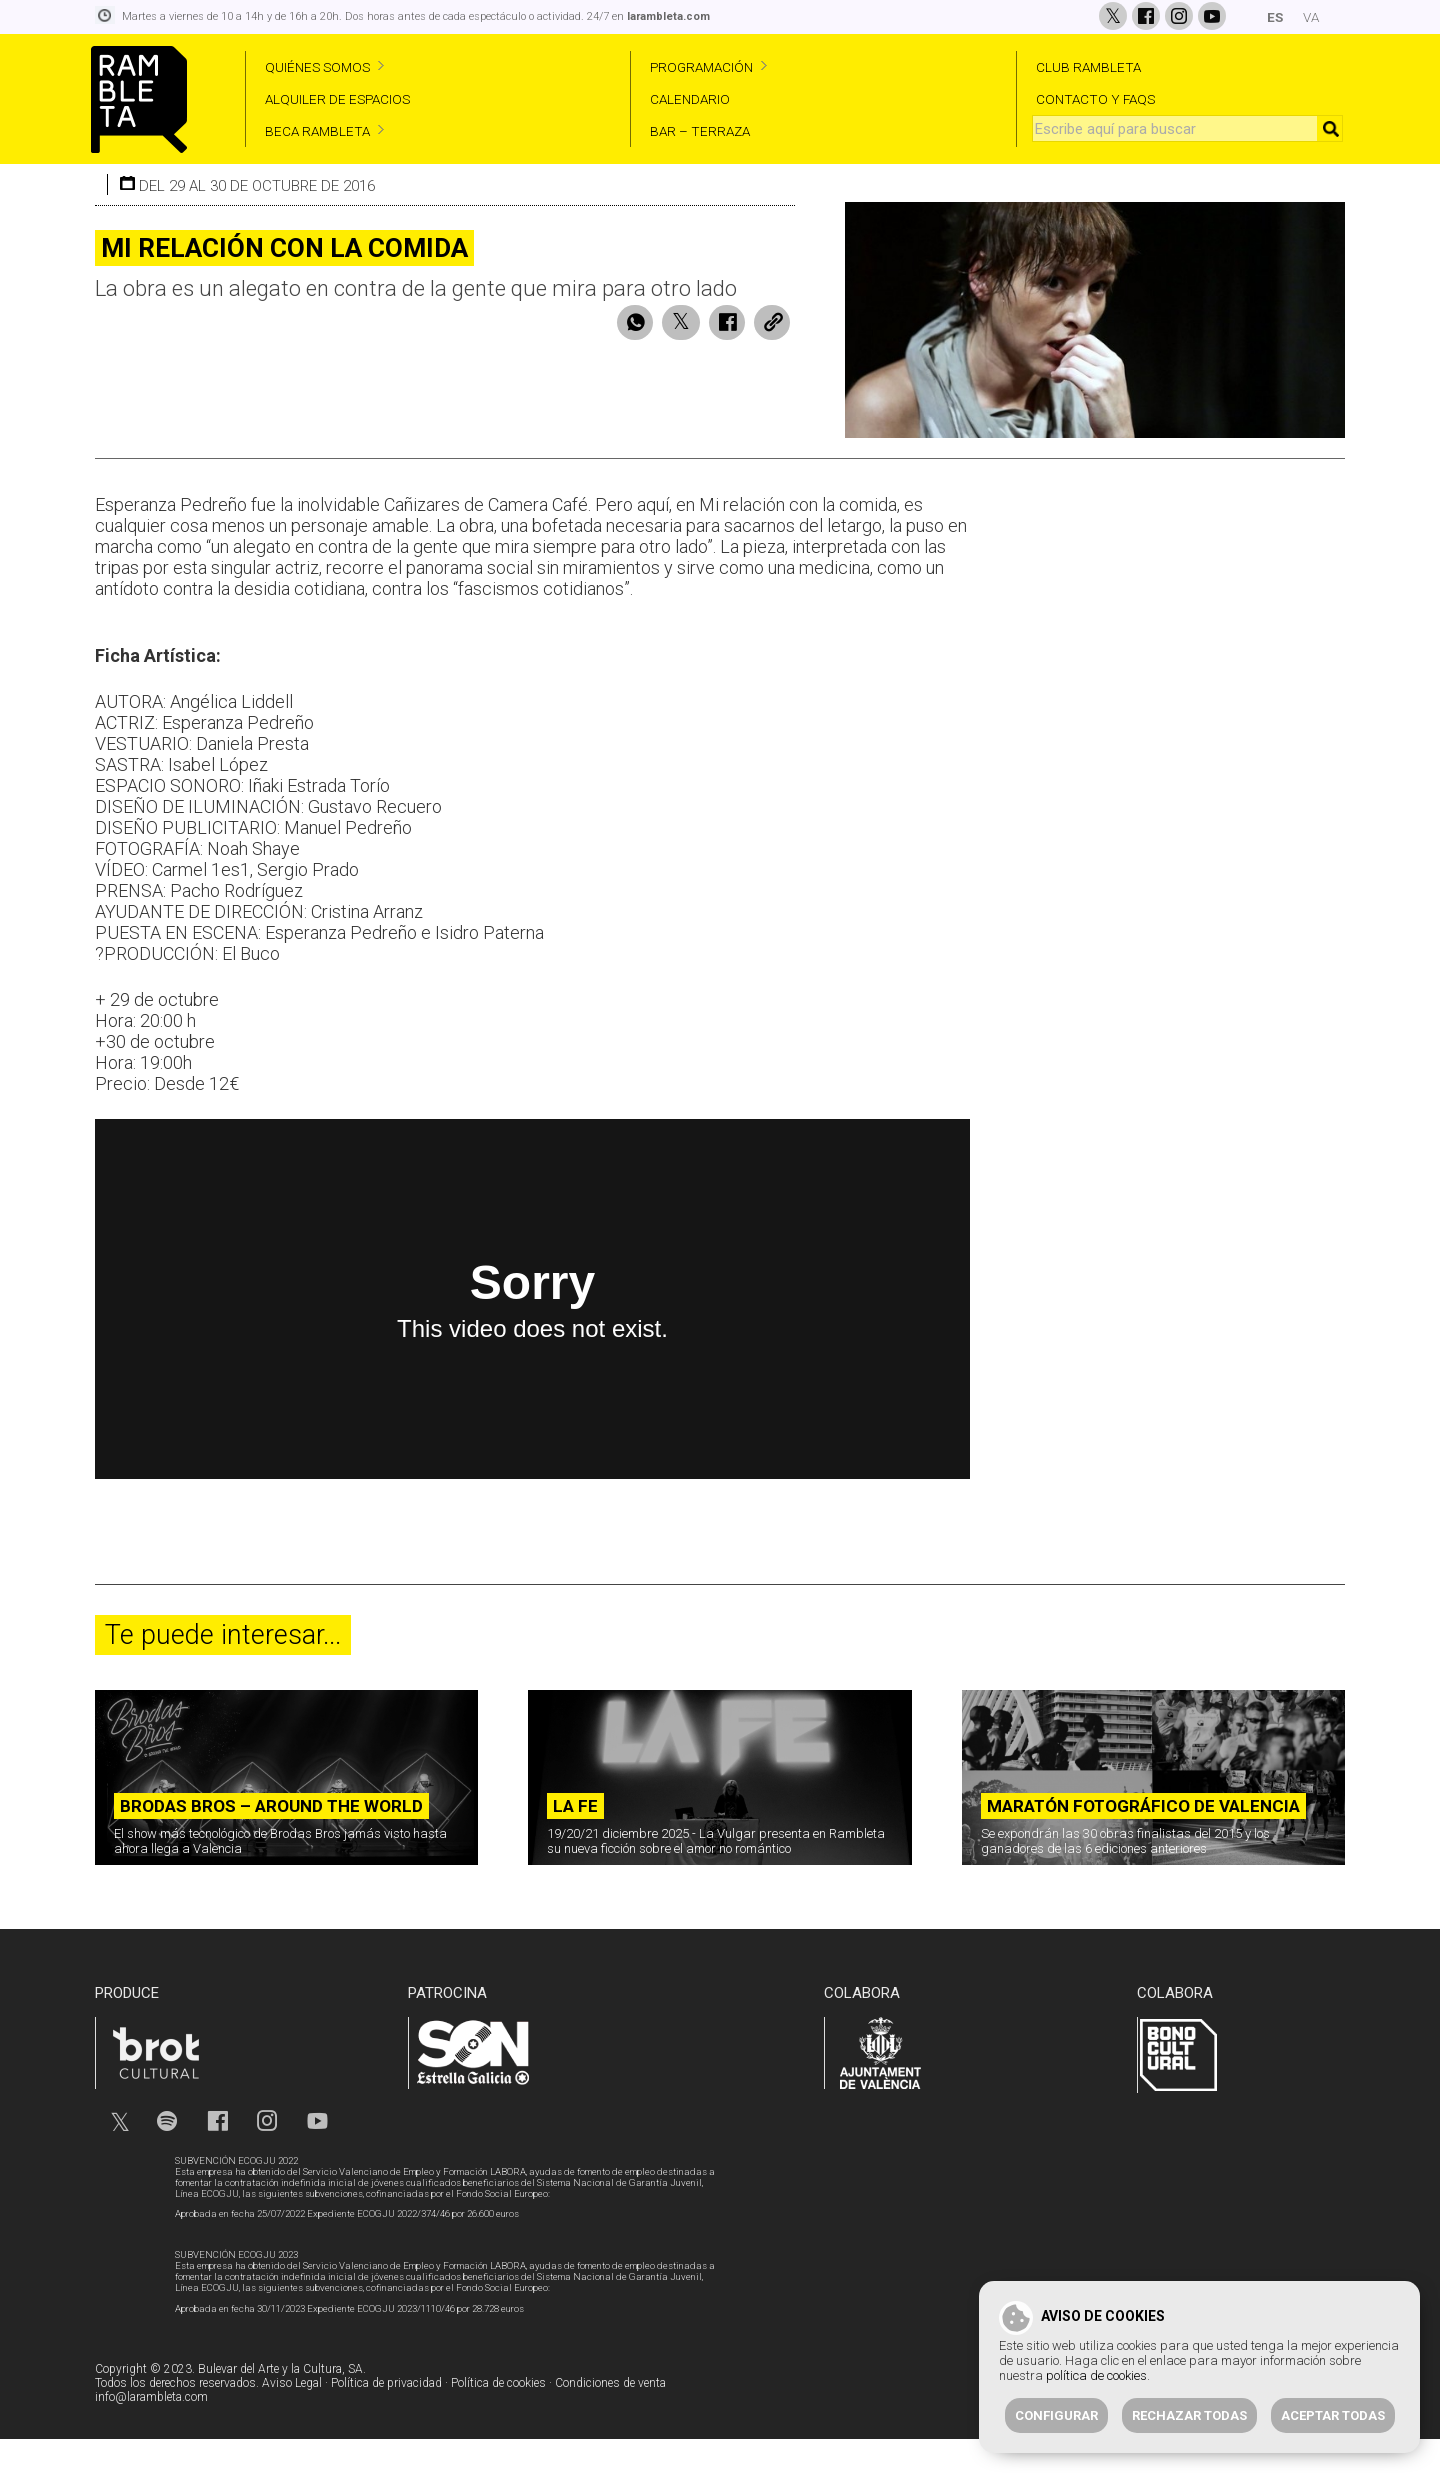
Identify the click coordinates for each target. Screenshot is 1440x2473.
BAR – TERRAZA (700, 131)
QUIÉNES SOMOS (317, 67)
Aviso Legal (292, 2419)
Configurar (1056, 2415)
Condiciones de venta (610, 2419)
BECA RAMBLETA (317, 131)
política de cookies (1096, 2375)
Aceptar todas (1333, 2415)
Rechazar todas (1189, 2415)
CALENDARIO (690, 99)
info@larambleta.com (151, 2433)
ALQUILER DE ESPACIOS (337, 99)
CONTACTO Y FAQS (1095, 99)
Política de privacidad (386, 2419)
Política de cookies (498, 2419)
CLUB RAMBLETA (1088, 67)
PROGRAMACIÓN (701, 67)
